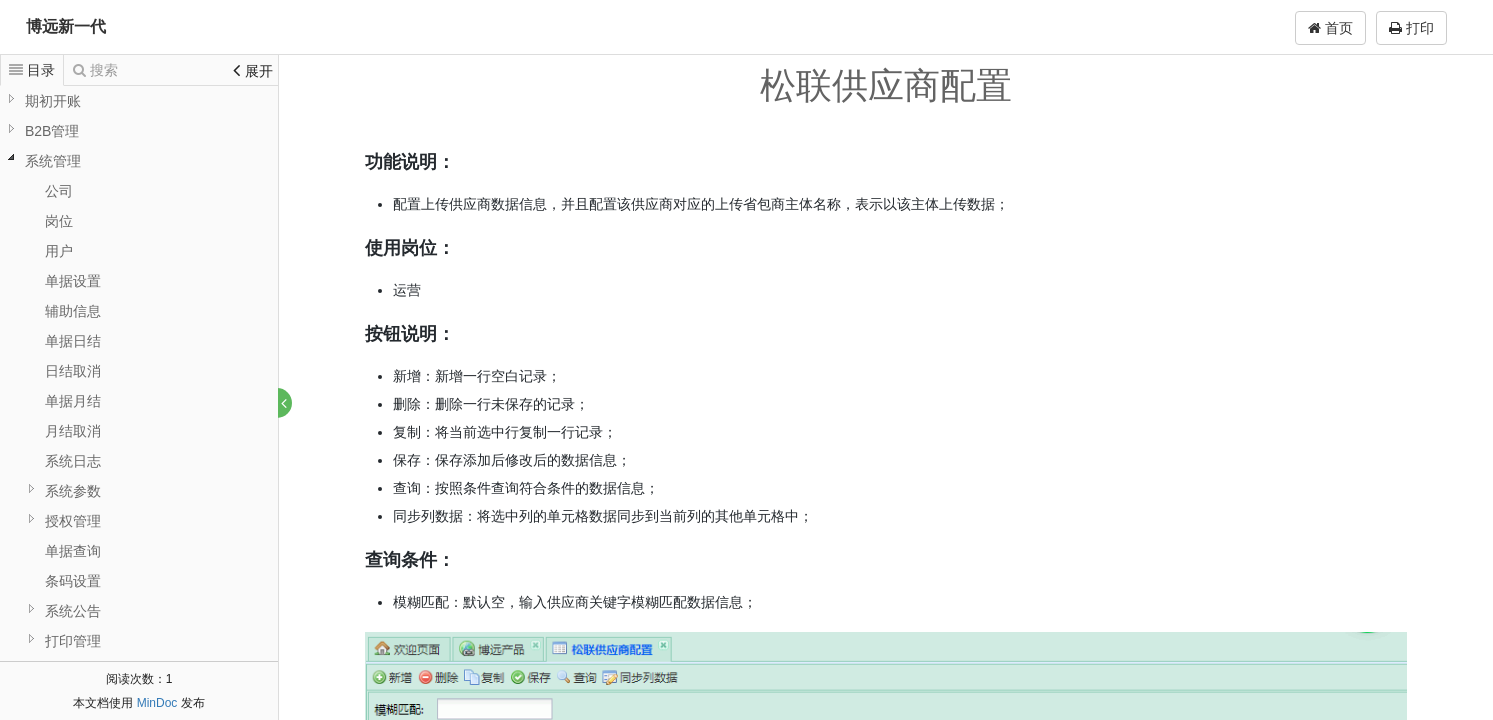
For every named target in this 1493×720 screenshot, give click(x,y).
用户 (59, 251)
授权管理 (73, 521)
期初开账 (53, 101)
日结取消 (73, 371)
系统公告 (73, 611)
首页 (1330, 28)
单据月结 (73, 401)
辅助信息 (73, 311)
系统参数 (73, 491)
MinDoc (157, 703)
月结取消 (73, 431)
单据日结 (73, 341)
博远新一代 (66, 26)
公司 (59, 191)
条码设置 (73, 581)
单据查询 (73, 551)
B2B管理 (52, 131)
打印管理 (73, 641)
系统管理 (53, 161)
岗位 (59, 221)
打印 (1411, 28)
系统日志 (73, 461)
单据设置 (73, 281)
